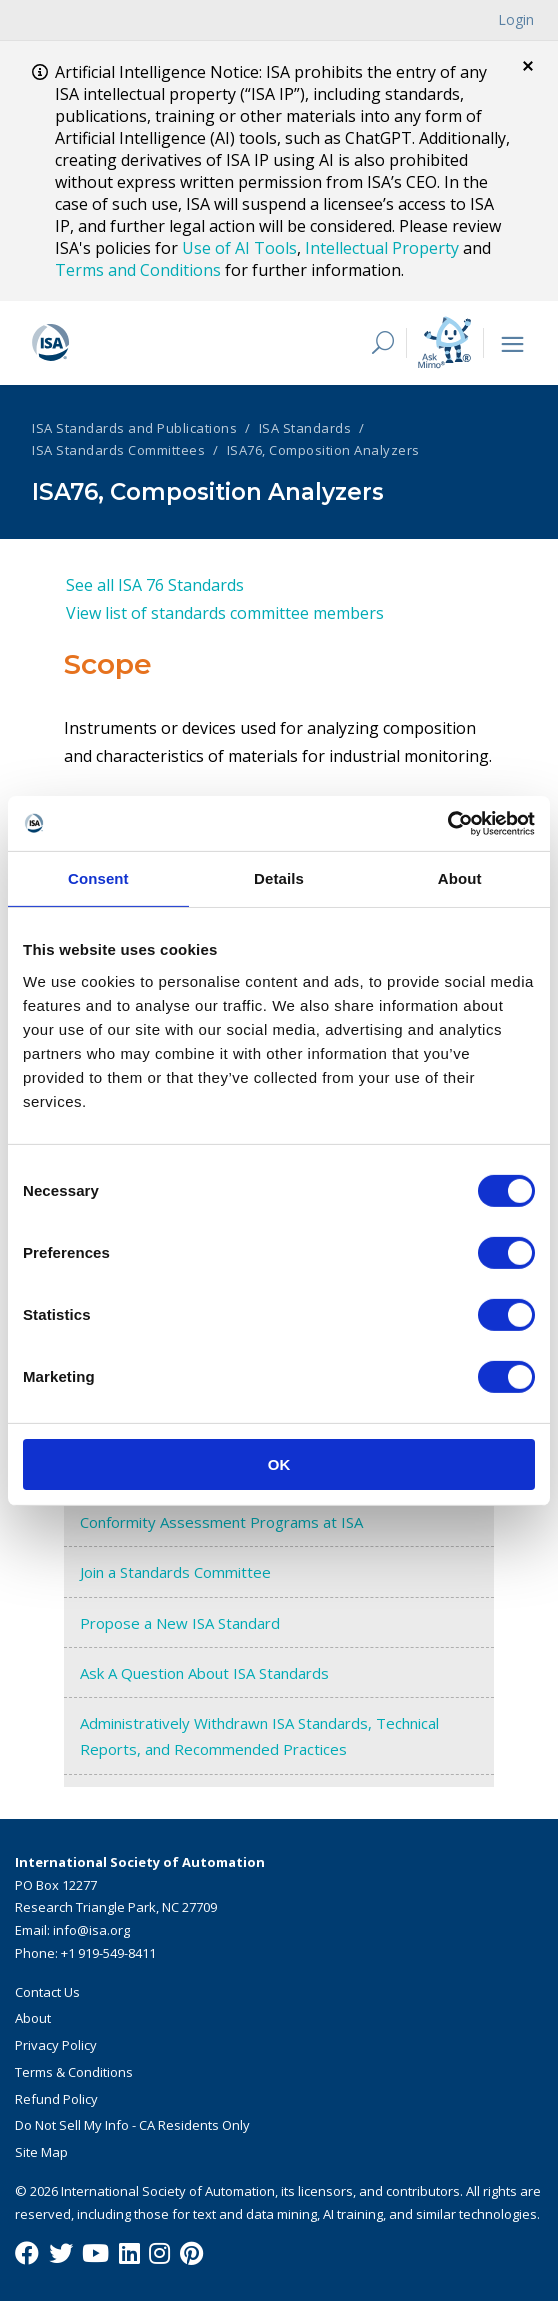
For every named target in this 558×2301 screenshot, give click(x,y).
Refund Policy (56, 2099)
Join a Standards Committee (175, 1572)
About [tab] (460, 878)
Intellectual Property (382, 248)
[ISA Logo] (177, 343)
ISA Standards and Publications (134, 428)
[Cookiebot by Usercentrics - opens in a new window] (447, 823)
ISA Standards (305, 428)
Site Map (41, 2152)
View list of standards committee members (225, 613)
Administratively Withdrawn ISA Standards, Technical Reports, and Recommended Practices (259, 1736)
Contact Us (47, 1992)
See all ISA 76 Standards (155, 585)
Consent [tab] (98, 878)
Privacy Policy (56, 2045)
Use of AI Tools (239, 248)
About (33, 2018)
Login (516, 19)
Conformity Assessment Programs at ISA (221, 1522)
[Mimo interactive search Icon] (444, 342)
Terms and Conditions (138, 270)
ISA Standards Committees (118, 450)
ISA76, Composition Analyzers (323, 450)
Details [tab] (279, 878)
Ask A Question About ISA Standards (204, 1673)
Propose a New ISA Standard (180, 1623)
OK (279, 1463)
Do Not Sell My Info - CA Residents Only (132, 2125)
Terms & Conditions (74, 2072)
